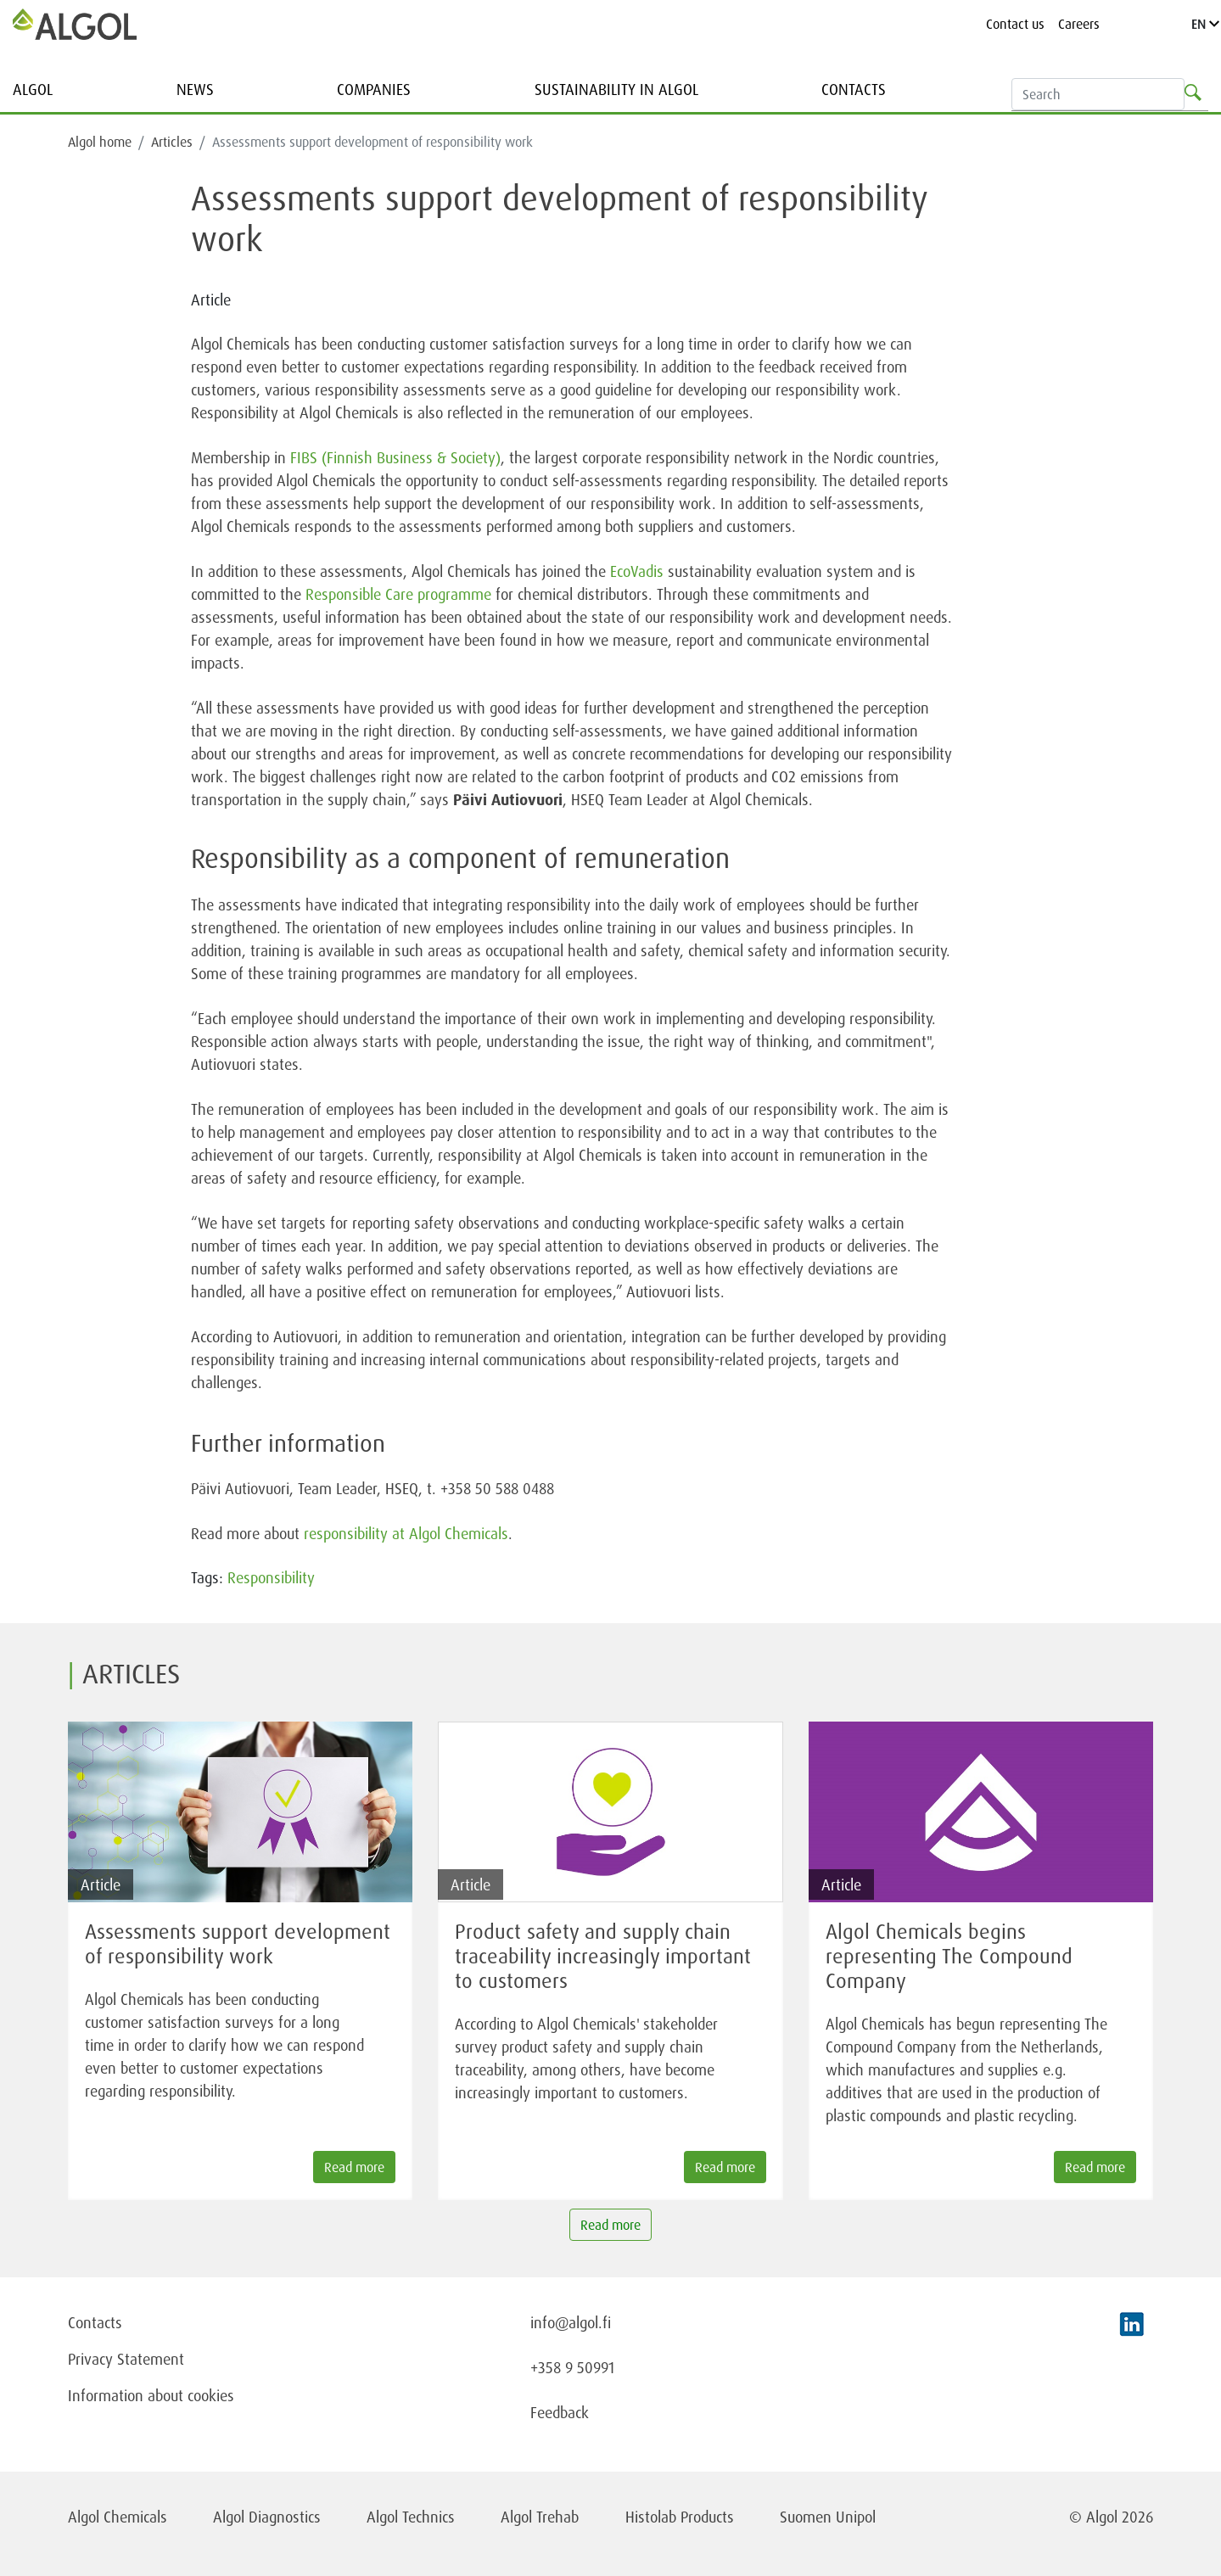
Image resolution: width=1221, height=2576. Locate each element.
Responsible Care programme (398, 594)
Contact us (1015, 23)
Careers (1079, 23)
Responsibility (271, 1577)
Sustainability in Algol (616, 89)
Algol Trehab (540, 2516)
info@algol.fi (570, 2322)
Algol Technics (411, 2516)
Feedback (559, 2412)
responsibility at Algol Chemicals (406, 1533)
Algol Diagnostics (267, 2516)
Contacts (853, 89)
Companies (374, 89)
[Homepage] (75, 24)
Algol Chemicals (117, 2516)
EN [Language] (1205, 23)
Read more (610, 2224)
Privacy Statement (126, 2358)
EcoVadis (637, 571)
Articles (172, 141)
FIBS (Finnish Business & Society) (395, 457)
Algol (33, 89)
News (195, 89)
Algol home (100, 141)
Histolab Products (679, 2516)
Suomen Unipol (828, 2516)
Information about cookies (151, 2395)
